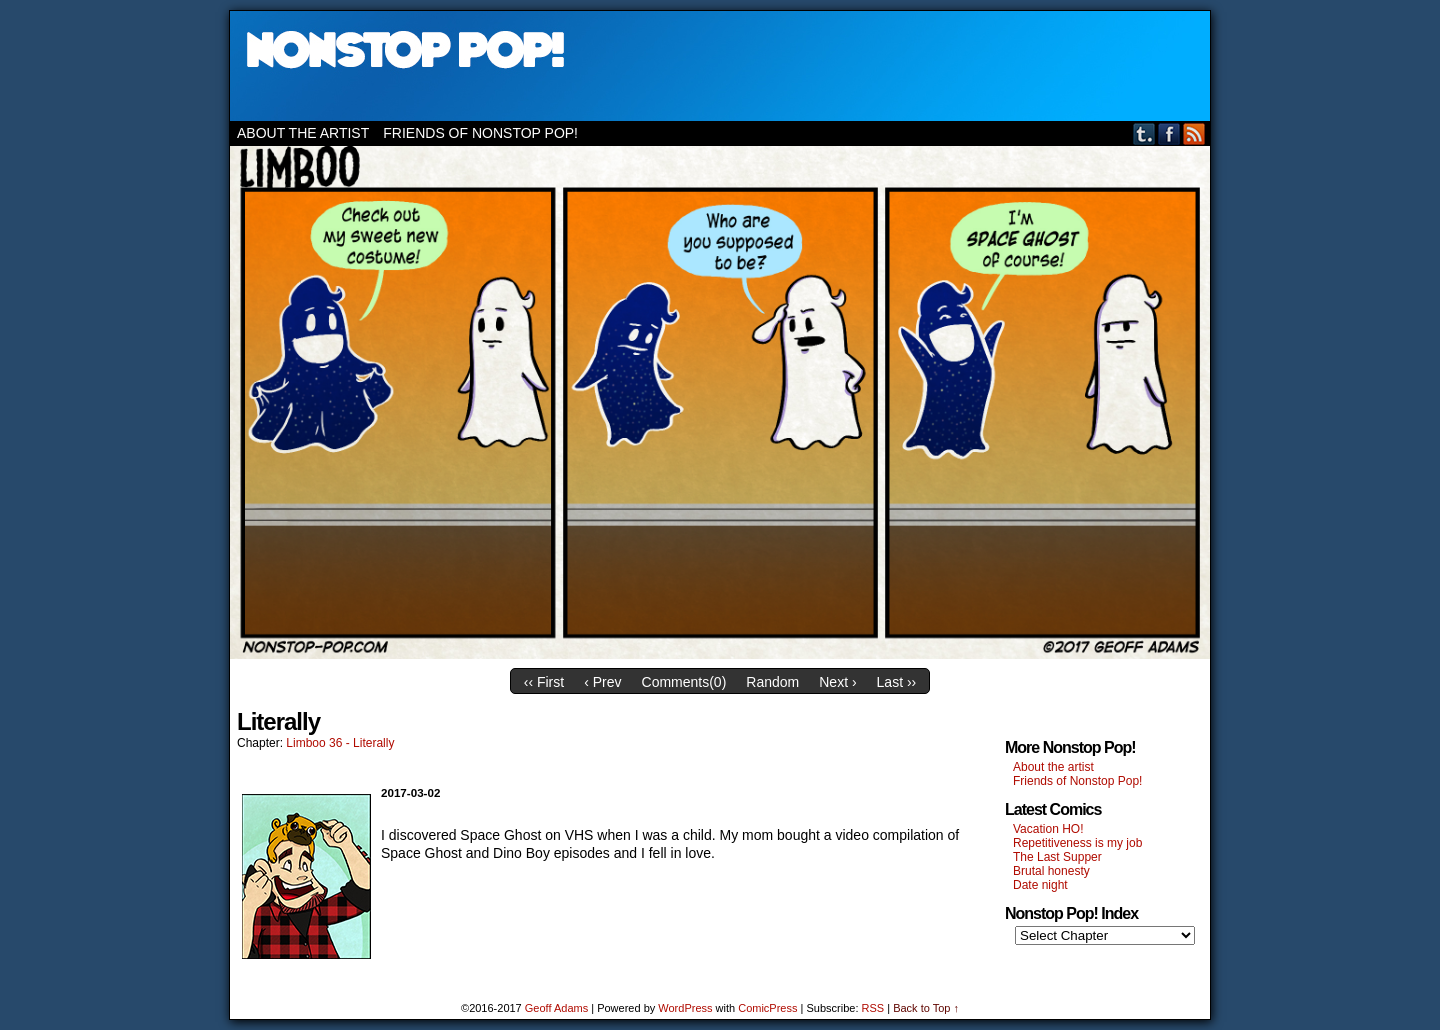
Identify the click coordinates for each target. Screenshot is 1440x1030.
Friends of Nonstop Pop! (480, 133)
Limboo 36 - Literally (340, 743)
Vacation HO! (1048, 829)
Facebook (1169, 133)
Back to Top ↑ (926, 1008)
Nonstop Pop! (720, 66)
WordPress (685, 1008)
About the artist (303, 133)
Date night (1040, 885)
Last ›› (897, 682)
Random (772, 682)
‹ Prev (602, 682)
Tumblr (1144, 133)
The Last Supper (1057, 857)
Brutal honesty (1051, 871)
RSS (1194, 133)
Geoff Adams (556, 1008)
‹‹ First (544, 682)
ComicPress (767, 1008)
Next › (837, 682)
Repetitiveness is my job (1077, 843)
